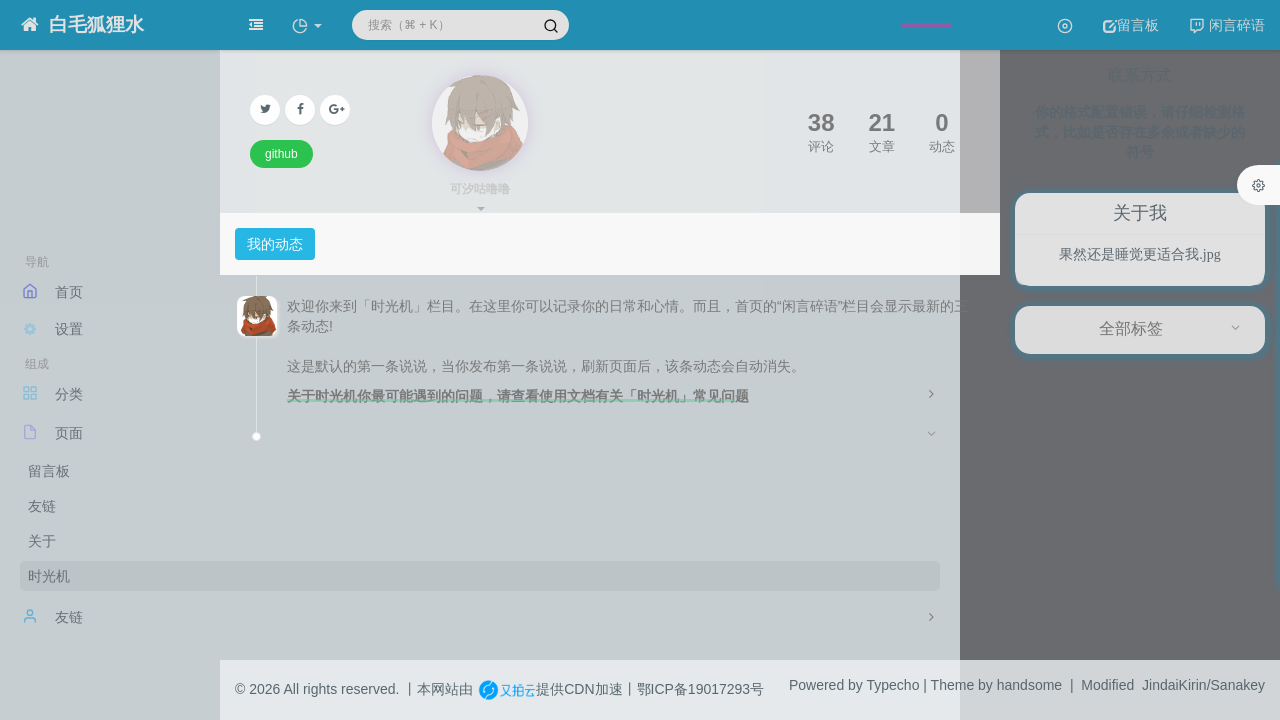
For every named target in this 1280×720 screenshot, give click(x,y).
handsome (1029, 685)
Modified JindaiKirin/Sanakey (1173, 685)
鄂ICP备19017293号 (701, 689)
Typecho (893, 685)
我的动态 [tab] (275, 244)
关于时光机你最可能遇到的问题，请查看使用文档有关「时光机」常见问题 (518, 396)
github (281, 154)
